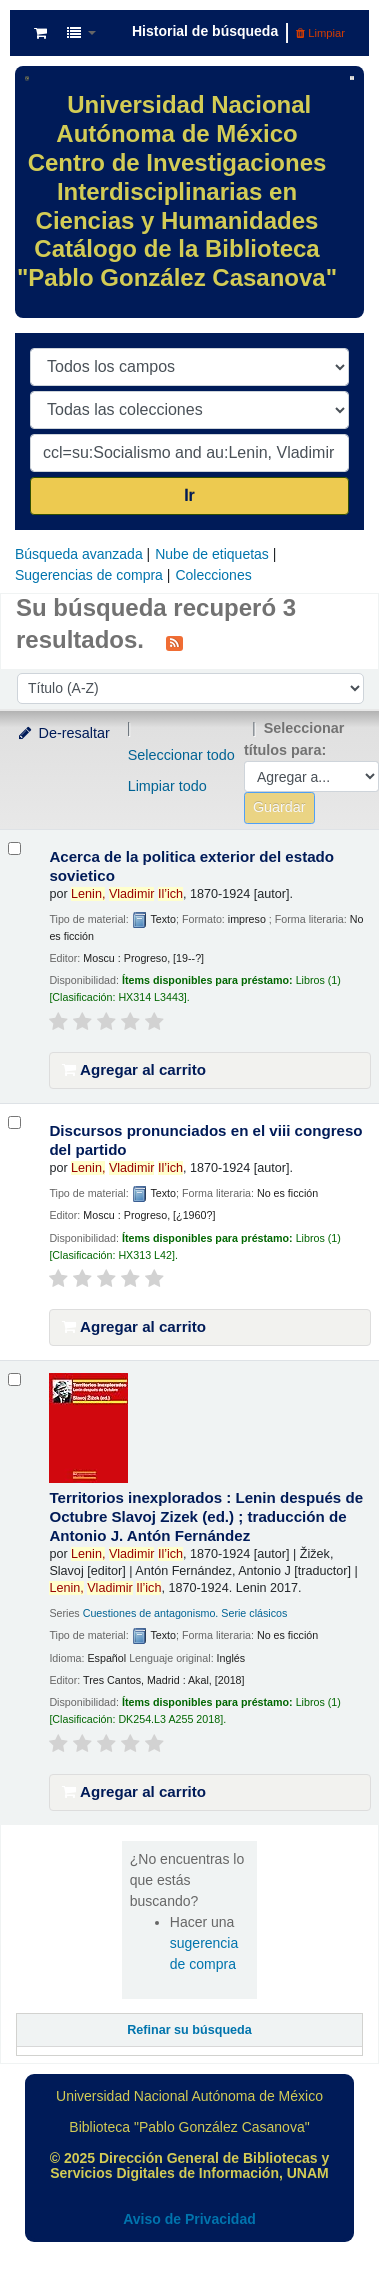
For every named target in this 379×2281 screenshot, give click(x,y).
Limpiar (320, 33)
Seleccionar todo (181, 755)
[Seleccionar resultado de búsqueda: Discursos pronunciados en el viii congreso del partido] (14, 1122)
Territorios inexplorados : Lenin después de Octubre (206, 1516)
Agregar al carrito (134, 1069)
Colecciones (213, 575)
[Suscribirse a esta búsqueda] (174, 642)
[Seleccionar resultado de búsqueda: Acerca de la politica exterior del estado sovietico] (14, 848)
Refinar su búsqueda (189, 2030)
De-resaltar (63, 733)
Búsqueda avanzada (79, 554)
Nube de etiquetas (212, 554)
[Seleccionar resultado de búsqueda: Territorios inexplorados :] (14, 1379)
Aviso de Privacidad (189, 2219)
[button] (40, 33)
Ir (189, 495)
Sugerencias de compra (89, 575)
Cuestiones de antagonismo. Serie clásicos (185, 1613)
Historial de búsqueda (205, 31)
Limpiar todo (167, 786)
